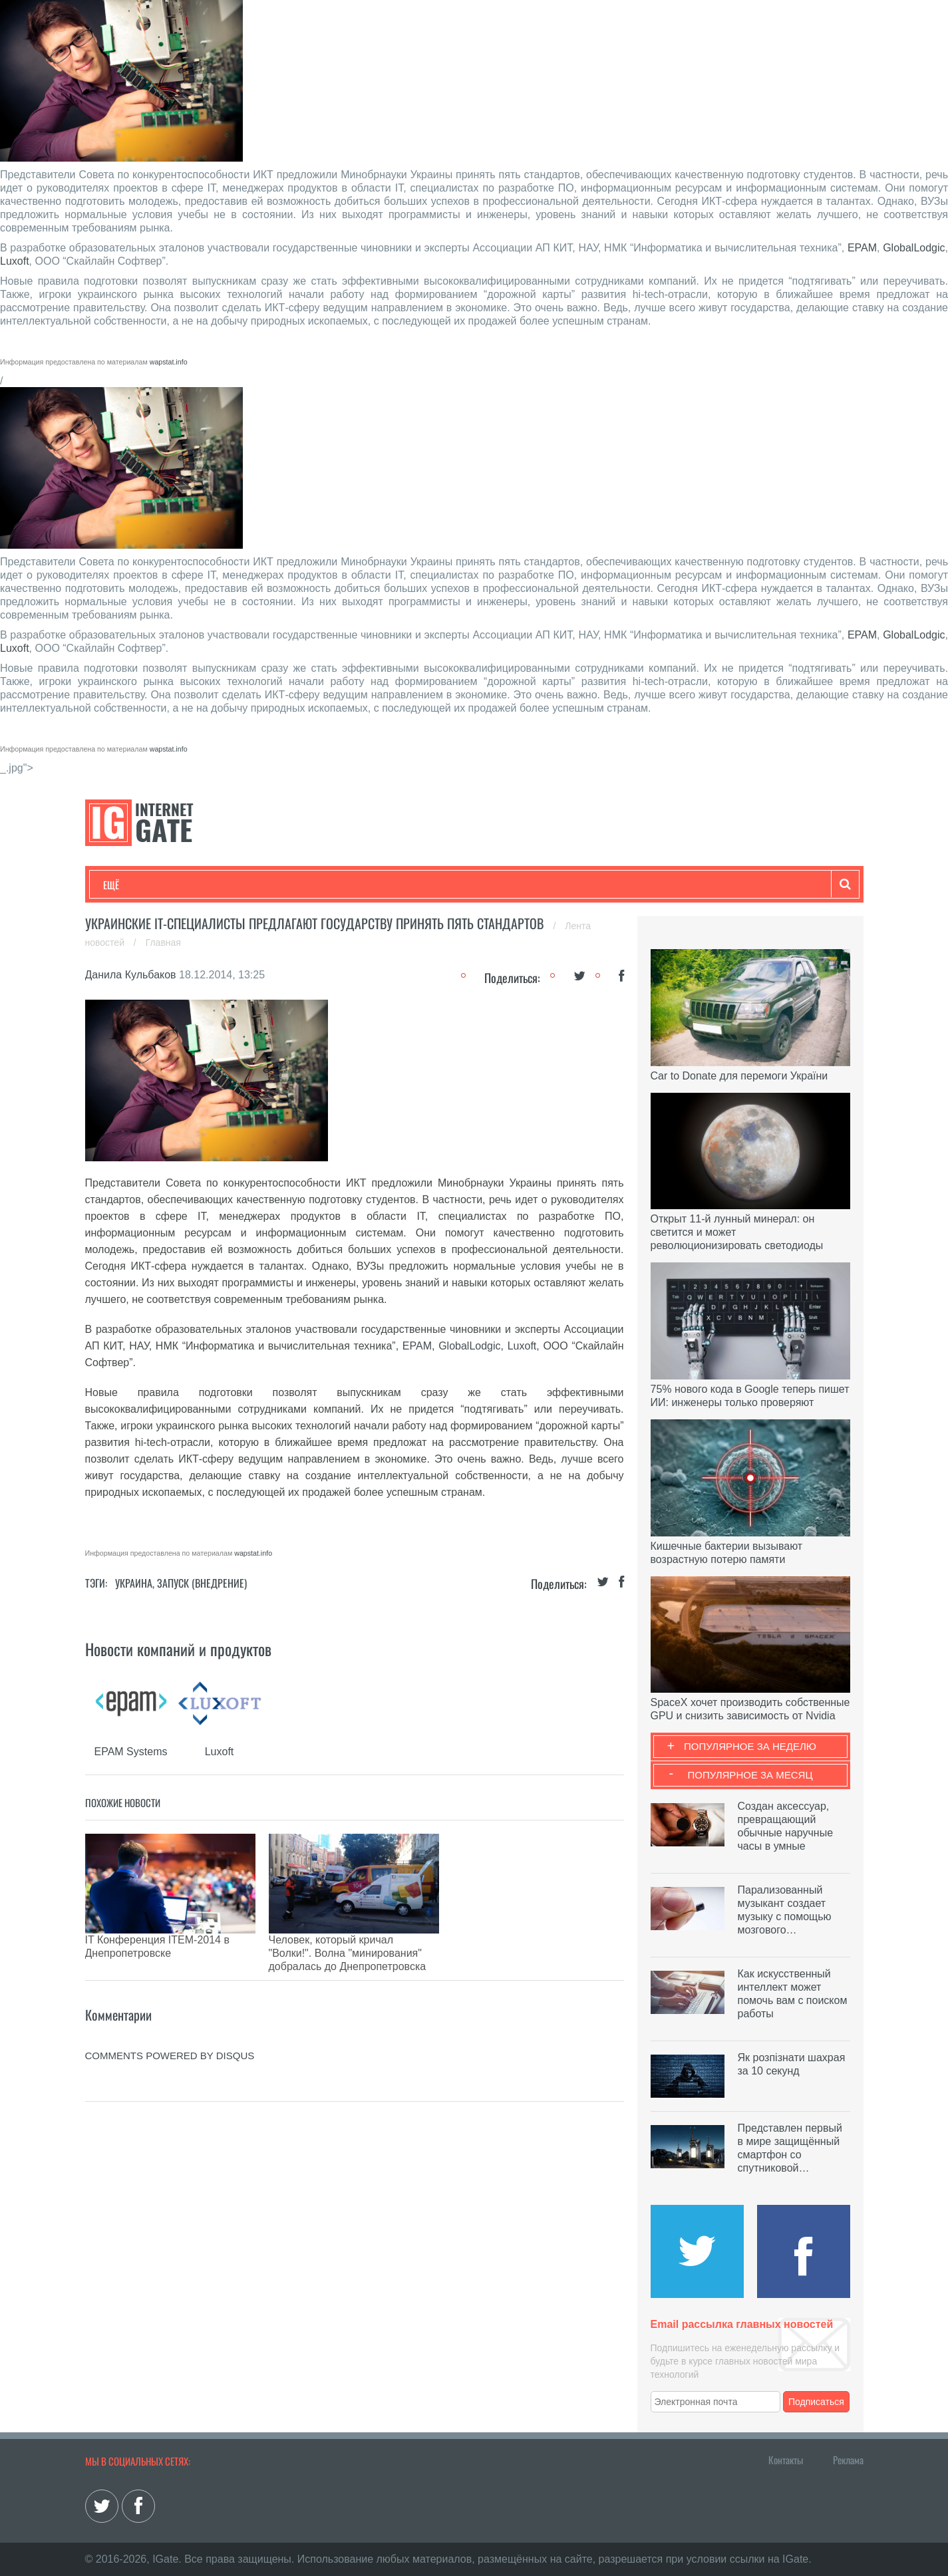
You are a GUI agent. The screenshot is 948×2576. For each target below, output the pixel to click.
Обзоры (445, 884)
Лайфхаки (381, 884)
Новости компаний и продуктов (178, 1649)
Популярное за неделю (750, 1746)
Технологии (127, 884)
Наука (321, 884)
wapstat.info (169, 362)
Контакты (785, 2459)
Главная (163, 942)
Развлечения (199, 884)
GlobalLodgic (914, 247)
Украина (133, 1583)
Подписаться (816, 2401)
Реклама (848, 2459)
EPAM (862, 247)
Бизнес (267, 884)
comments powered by (170, 2022)
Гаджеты (505, 884)
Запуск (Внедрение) (202, 1583)
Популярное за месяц (749, 1775)
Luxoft (14, 261)
